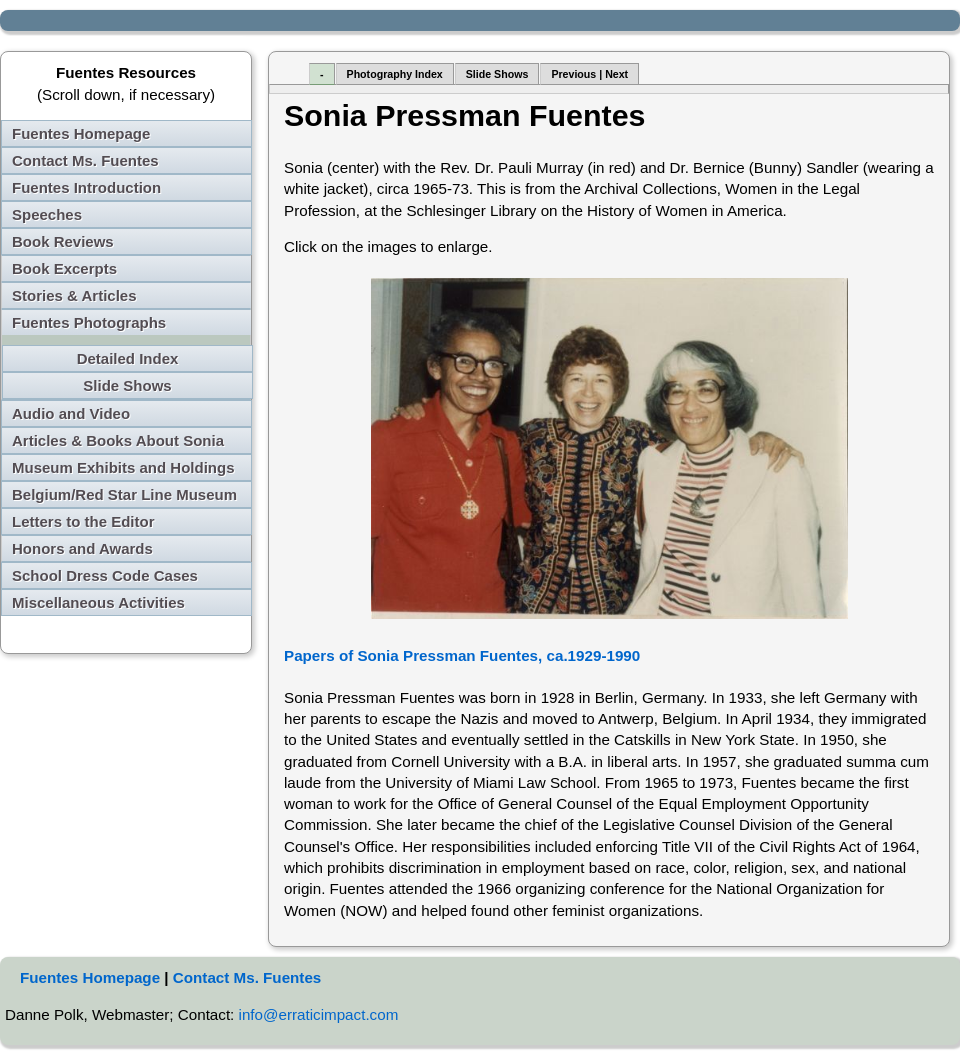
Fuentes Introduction (86, 187)
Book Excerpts (64, 268)
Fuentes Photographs (89, 322)
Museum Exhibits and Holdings (123, 467)
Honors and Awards (82, 548)
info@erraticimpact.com (319, 1014)
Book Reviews (63, 241)
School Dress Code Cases (105, 575)
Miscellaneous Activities (98, 602)
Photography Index (395, 74)
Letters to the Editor (83, 521)
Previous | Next (589, 74)
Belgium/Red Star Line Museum (124, 494)
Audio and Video (71, 413)
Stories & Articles (74, 295)
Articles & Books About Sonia (118, 440)
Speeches (47, 214)
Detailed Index (128, 358)
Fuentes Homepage (81, 133)
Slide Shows (127, 385)
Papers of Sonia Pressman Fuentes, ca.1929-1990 (462, 655)
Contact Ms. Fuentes (85, 160)
